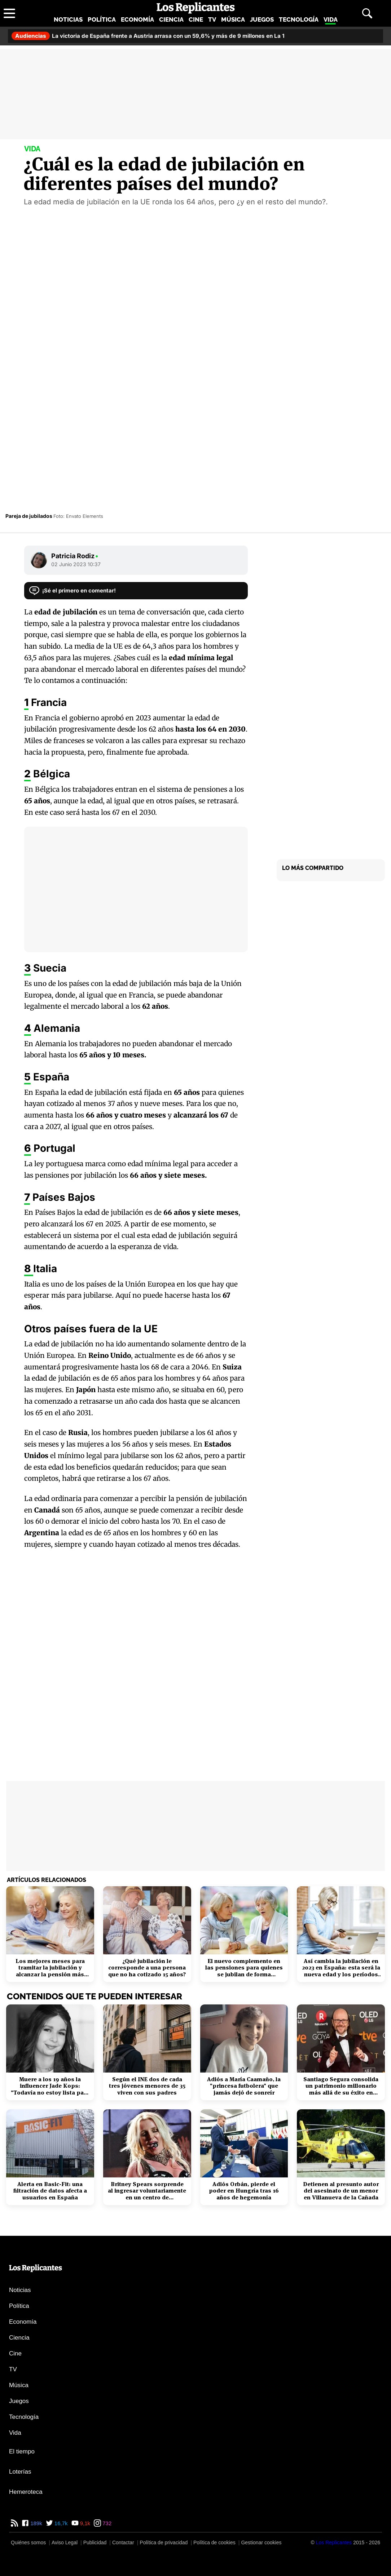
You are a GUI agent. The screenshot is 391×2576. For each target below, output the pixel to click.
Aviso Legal (65, 2542)
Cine (196, 19)
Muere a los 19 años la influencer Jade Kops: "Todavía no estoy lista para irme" (50, 2086)
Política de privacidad (164, 2542)
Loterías (20, 2471)
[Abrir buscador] (367, 13)
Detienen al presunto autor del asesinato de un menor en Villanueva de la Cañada (341, 2191)
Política (102, 19)
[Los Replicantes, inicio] (196, 8)
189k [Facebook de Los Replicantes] (35, 2523)
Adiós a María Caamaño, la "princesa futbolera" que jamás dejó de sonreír (244, 2086)
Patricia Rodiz (74, 556)
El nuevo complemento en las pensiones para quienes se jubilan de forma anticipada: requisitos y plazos (244, 1968)
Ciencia (171, 19)
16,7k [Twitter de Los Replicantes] (60, 2523)
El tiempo (22, 2451)
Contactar (123, 2542)
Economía (137, 19)
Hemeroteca (26, 2491)
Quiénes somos (28, 2542)
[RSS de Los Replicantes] (14, 2523)
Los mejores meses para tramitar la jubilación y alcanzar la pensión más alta (50, 1968)
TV (212, 19)
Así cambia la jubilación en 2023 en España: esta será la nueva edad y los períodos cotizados (341, 1968)
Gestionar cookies (261, 2542)
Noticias (68, 19)
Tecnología (298, 19)
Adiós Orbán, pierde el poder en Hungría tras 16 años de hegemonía (244, 2191)
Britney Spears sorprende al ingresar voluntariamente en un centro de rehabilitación (147, 2191)
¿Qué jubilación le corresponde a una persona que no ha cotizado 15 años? (147, 1968)
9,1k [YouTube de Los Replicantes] (85, 2523)
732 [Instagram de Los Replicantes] (106, 2523)
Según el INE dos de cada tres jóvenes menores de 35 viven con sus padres (147, 2086)
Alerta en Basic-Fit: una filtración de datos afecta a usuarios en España (50, 2191)
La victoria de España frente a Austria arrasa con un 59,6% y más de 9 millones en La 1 (148, 36)
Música (233, 19)
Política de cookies (214, 2542)
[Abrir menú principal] (9, 13)
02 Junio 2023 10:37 (76, 564)
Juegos (262, 19)
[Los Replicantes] (334, 2542)
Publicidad (95, 2542)
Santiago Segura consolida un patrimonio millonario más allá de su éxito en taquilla (340, 2086)
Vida (331, 19)
